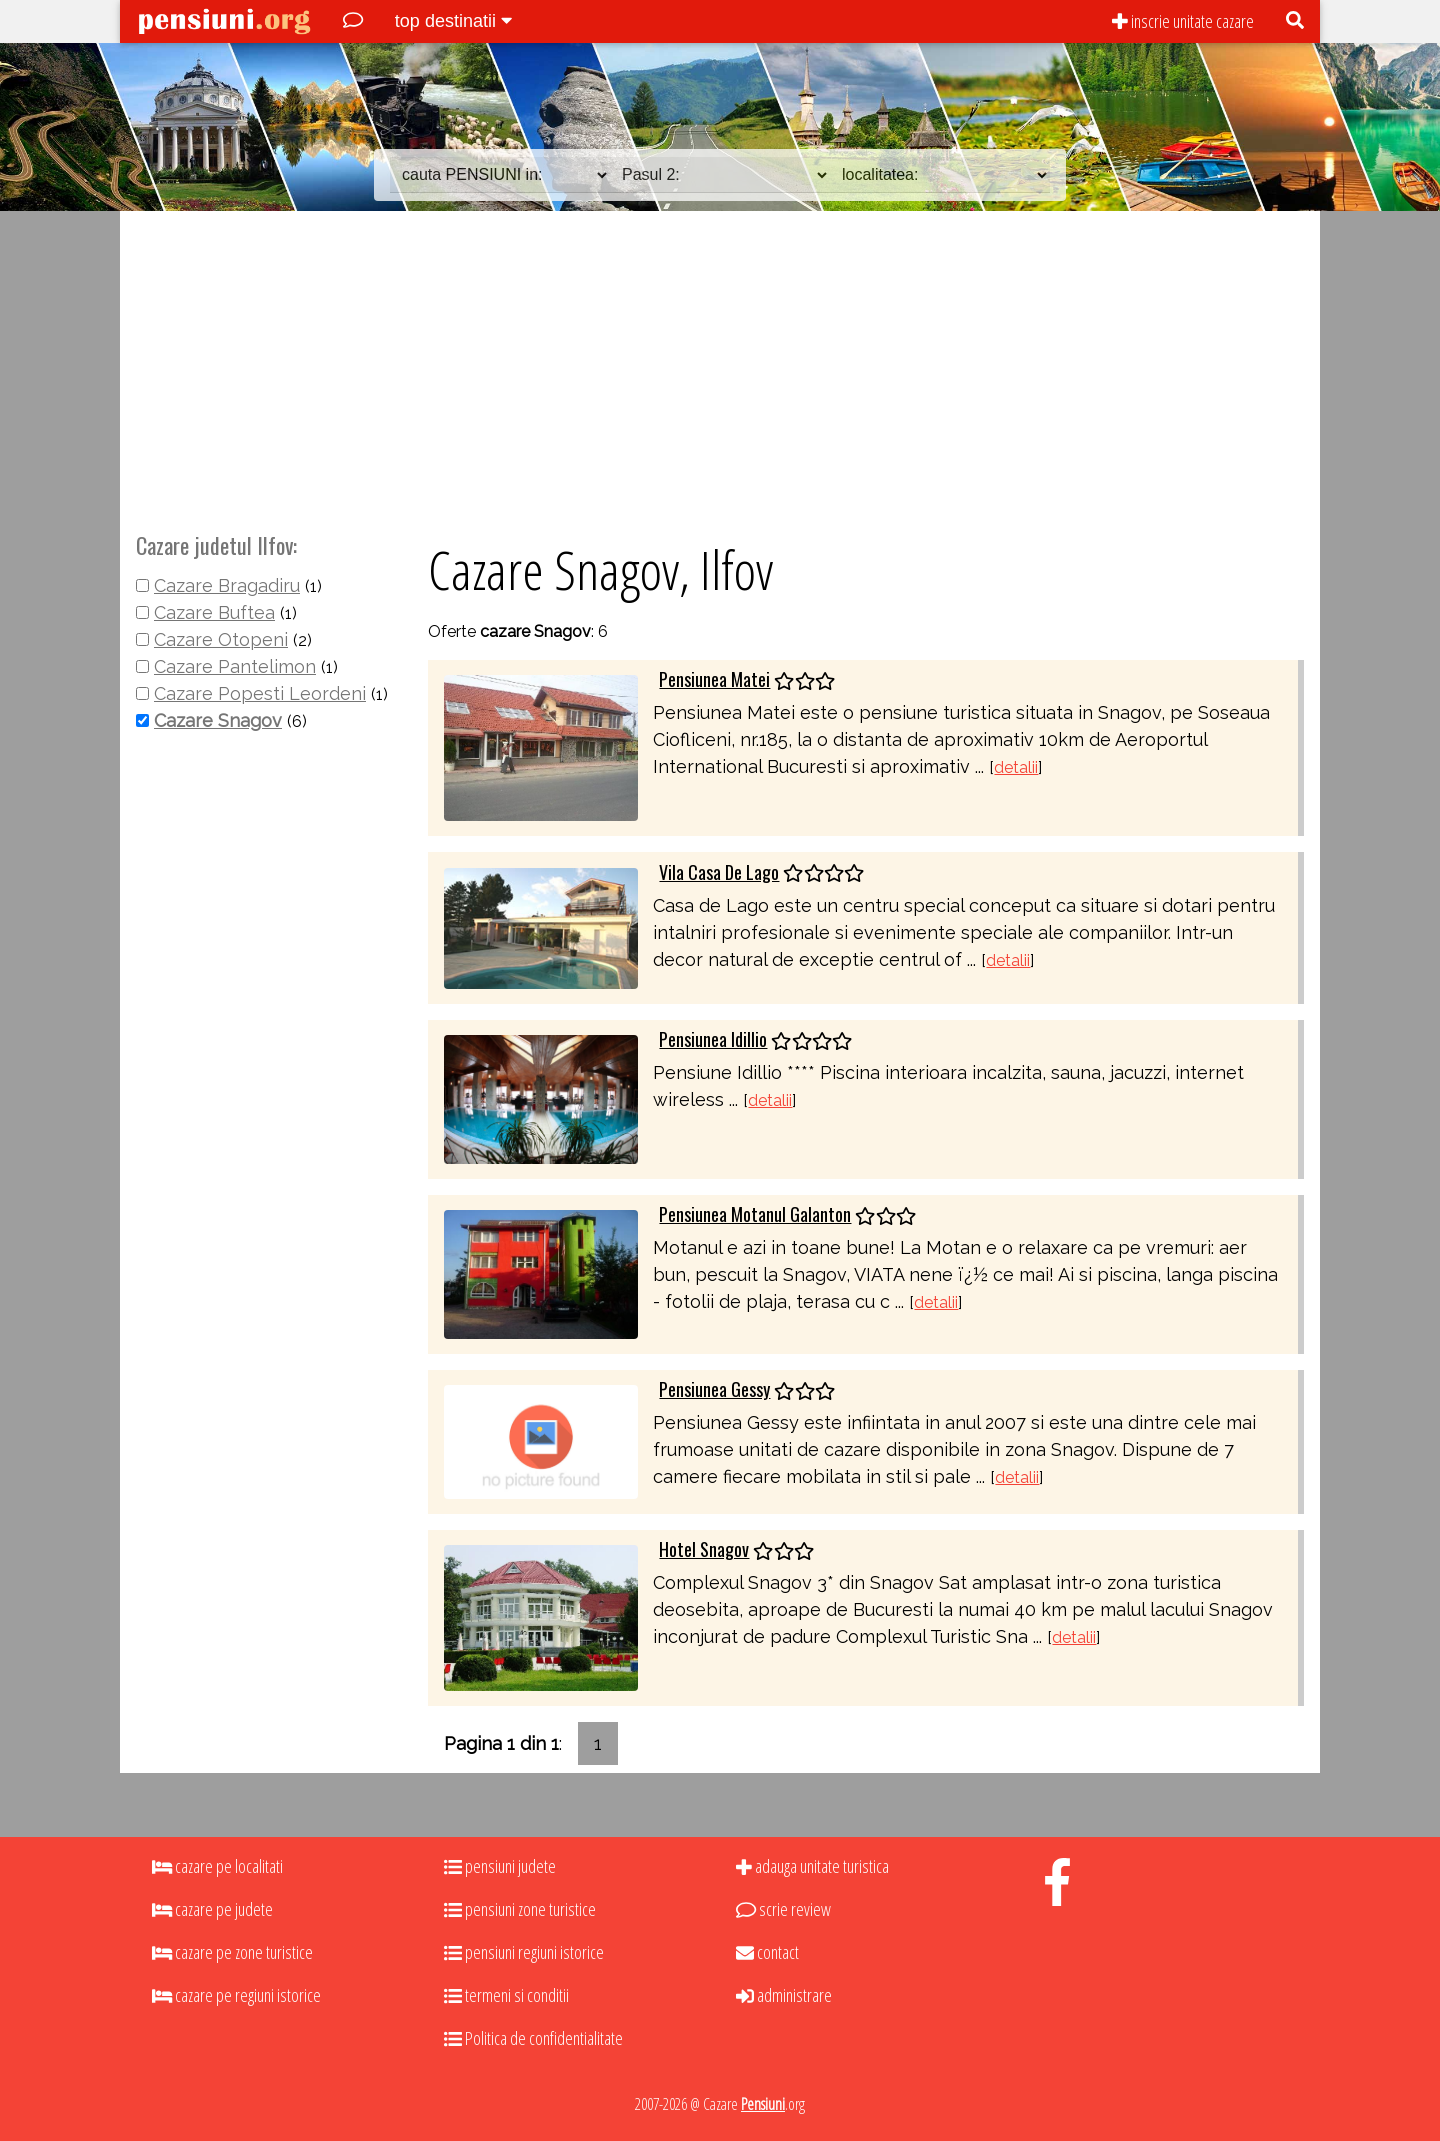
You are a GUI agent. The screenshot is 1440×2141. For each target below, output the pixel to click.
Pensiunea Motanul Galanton (755, 1214)
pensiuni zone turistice (520, 1909)
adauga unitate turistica (812, 1866)
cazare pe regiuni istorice (236, 1995)
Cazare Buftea (214, 612)
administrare (784, 1995)
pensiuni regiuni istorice (524, 1952)
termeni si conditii (506, 1995)
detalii (1016, 767)
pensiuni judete (500, 1866)
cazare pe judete (212, 1909)
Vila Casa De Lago (719, 872)
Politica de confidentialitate (533, 2038)
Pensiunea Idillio (713, 1039)
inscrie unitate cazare (1183, 21)
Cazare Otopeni (221, 639)
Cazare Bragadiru (227, 585)
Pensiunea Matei (714, 679)
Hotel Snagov (704, 1549)
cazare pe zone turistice (232, 1952)
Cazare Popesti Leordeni (260, 693)
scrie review (783, 1909)
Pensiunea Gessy (714, 1389)
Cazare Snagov (218, 720)
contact (767, 1952)
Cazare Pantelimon (235, 666)
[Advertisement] (720, 369)
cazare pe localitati (217, 1866)
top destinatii (453, 21)
